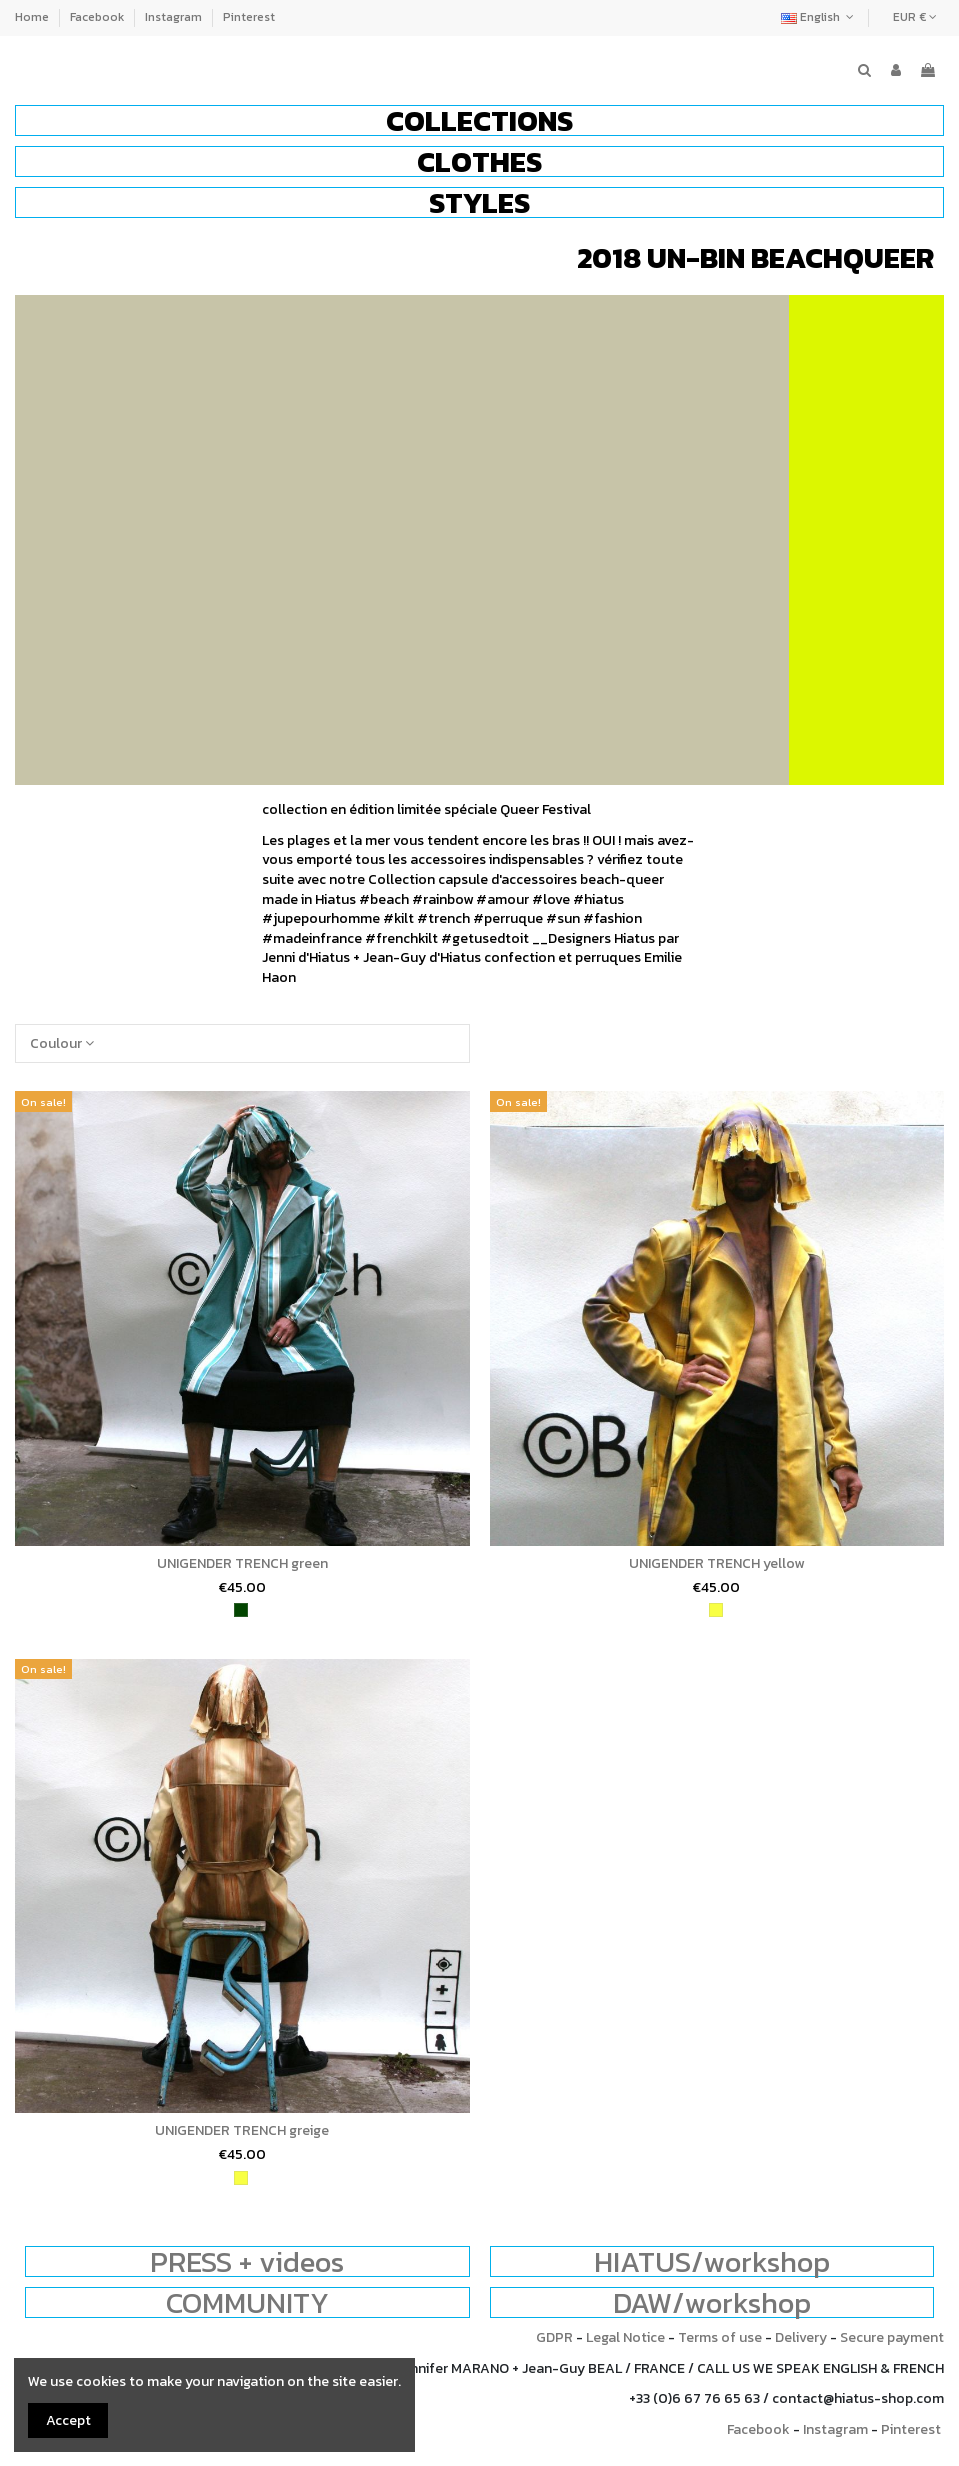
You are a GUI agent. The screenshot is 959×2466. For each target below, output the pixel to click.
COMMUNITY (247, 2302)
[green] (241, 1610)
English (819, 17)
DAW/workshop (712, 2302)
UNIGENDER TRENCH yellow (716, 1563)
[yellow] (716, 1610)
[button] (479, 120)
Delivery (801, 2337)
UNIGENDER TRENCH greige (242, 2130)
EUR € (915, 17)
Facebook (98, 17)
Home (33, 17)
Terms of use (720, 2337)
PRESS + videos (247, 2261)
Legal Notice (625, 2337)
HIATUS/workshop (712, 2261)
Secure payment (892, 2337)
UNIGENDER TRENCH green (242, 1563)
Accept (68, 2420)
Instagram (175, 17)
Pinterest (249, 17)
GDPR (554, 2337)
